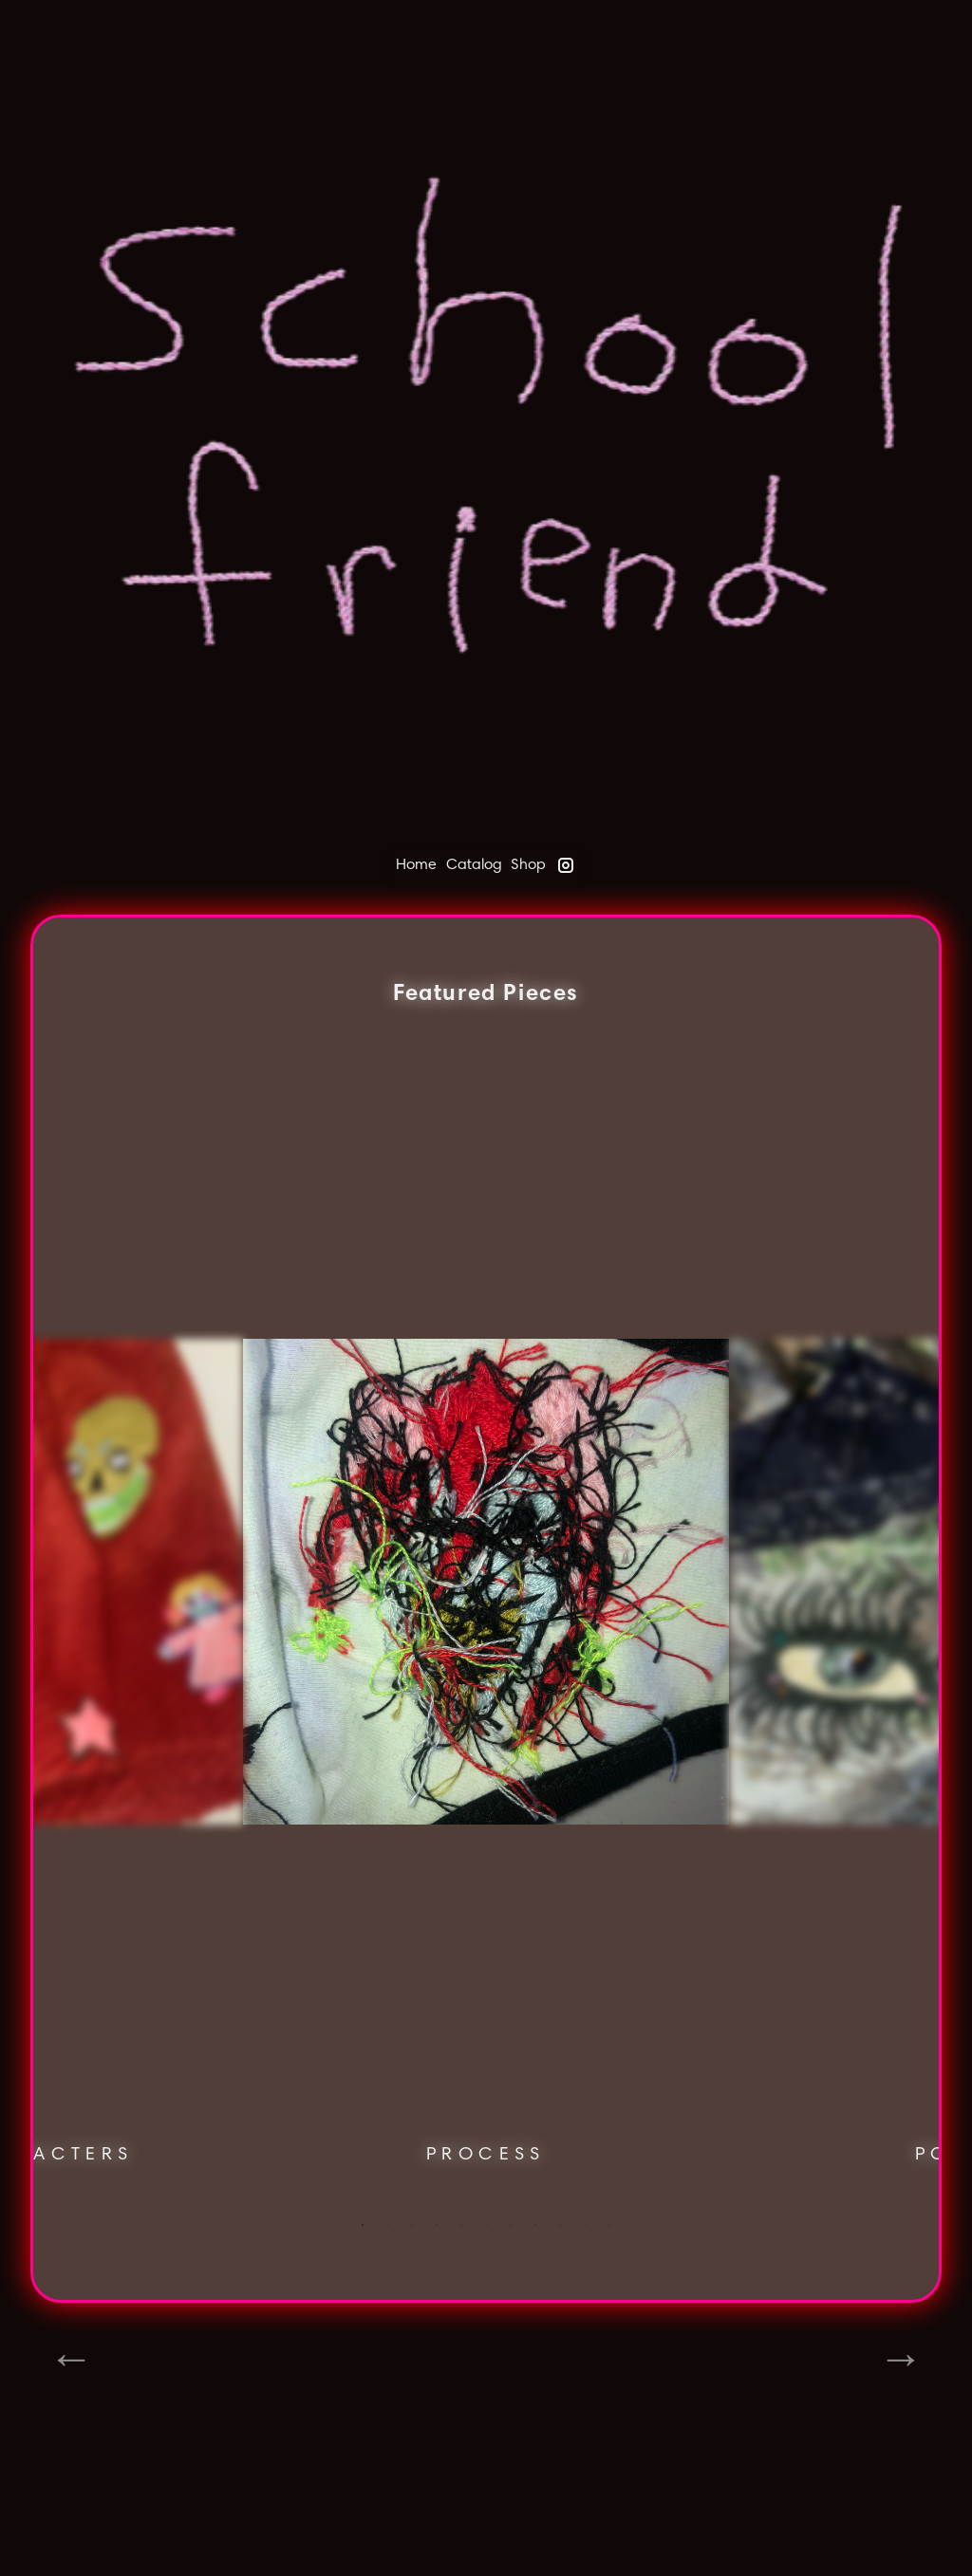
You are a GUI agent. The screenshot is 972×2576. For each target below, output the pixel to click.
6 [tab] (486, 2225)
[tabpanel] (486, 1637)
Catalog (474, 864)
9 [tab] (560, 2225)
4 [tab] (436, 2225)
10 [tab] (584, 2225)
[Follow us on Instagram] (565, 867)
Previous (71, 2358)
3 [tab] (412, 2225)
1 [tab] (362, 2225)
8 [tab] (535, 2225)
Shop (528, 864)
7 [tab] (510, 2225)
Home (416, 864)
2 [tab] (387, 2225)
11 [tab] (609, 2225)
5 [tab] (461, 2225)
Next (901, 2358)
